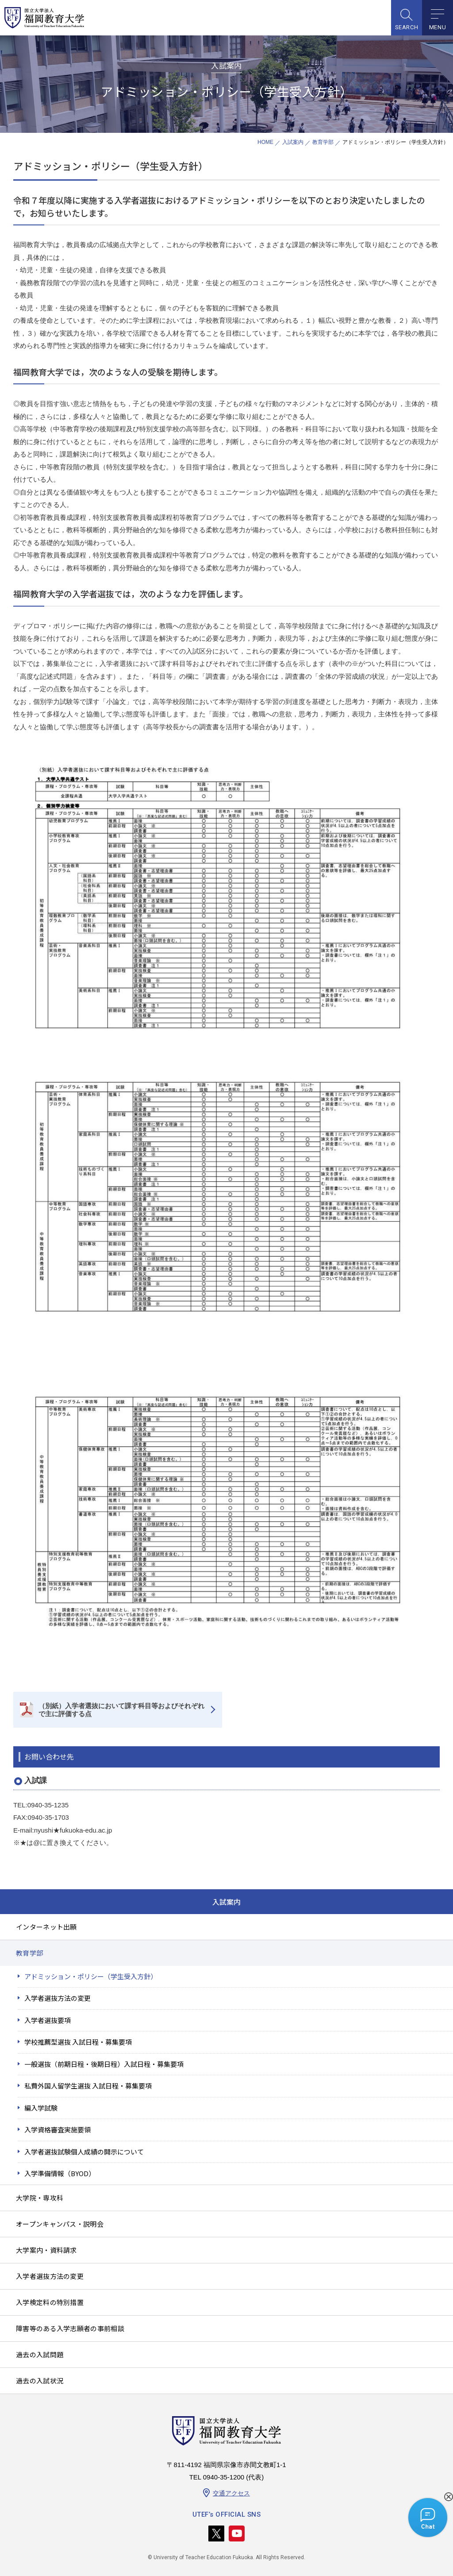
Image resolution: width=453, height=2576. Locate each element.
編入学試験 (41, 2107)
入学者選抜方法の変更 (57, 1998)
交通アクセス (231, 2493)
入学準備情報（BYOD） (59, 2173)
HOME (265, 142)
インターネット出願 (46, 1926)
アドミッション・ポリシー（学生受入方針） (90, 1976)
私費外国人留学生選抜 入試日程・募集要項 (88, 2085)
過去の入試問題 (39, 2354)
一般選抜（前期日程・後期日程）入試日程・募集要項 (104, 2064)
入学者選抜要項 (47, 2020)
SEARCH (406, 27)
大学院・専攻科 (39, 2197)
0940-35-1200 (223, 2477)
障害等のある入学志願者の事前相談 (70, 2328)
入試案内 (292, 142)
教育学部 (323, 142)
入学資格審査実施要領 (57, 2129)
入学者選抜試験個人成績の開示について (84, 2151)
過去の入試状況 (39, 2380)
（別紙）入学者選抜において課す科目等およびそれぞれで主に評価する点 (121, 1709)
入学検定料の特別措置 (50, 2302)
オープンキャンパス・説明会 (60, 2223)
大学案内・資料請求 (46, 2250)
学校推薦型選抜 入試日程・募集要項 (78, 2041)
